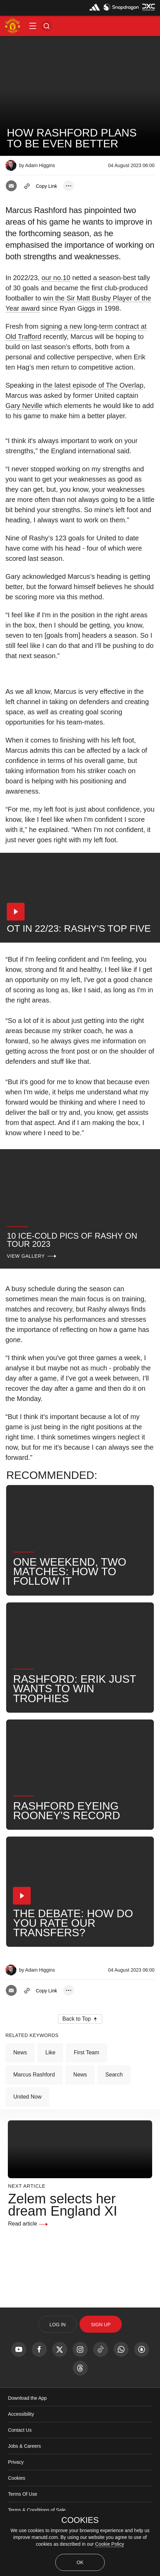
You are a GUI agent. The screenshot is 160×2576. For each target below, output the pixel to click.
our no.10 (56, 277)
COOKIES (80, 2520)
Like (50, 2052)
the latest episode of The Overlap (93, 385)
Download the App (27, 2398)
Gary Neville (24, 405)
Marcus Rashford (34, 2074)
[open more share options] (68, 185)
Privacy (16, 2462)
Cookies (16, 2478)
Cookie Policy (109, 2544)
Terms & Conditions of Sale (37, 2510)
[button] (32, 26)
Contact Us (19, 2430)
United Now (27, 2097)
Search (114, 2074)
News (20, 2052)
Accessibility (21, 2414)
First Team (86, 2052)
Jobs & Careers (24, 2446)
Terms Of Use (22, 2494)
